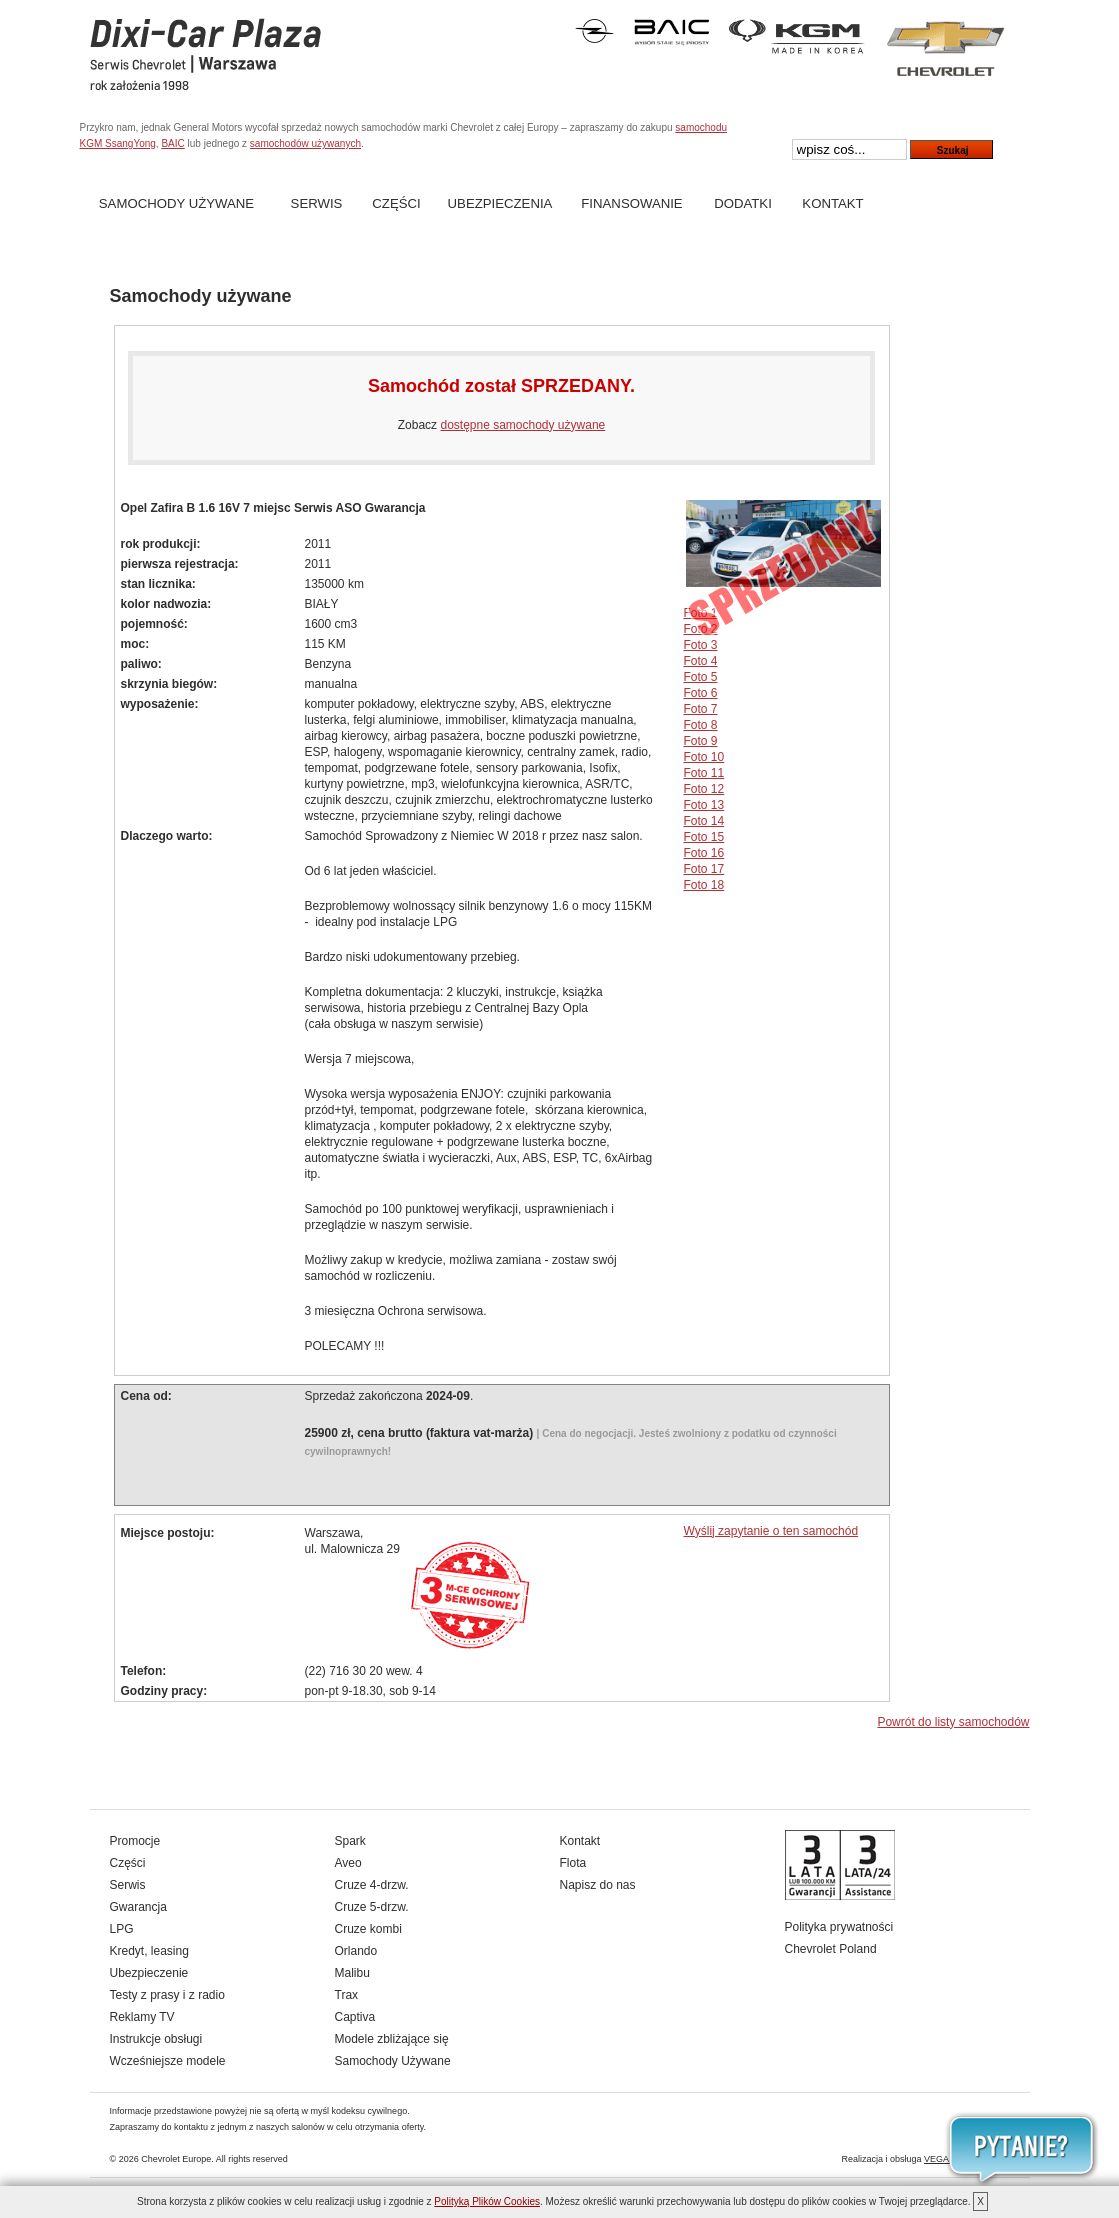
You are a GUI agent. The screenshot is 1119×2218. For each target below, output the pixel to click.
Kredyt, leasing (149, 1951)
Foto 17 (704, 869)
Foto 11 (704, 773)
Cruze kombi (368, 1929)
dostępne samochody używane (522, 425)
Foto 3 (701, 645)
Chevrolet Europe (176, 2159)
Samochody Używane (176, 203)
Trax (347, 1995)
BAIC (172, 143)
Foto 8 (701, 725)
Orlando (356, 1951)
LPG (122, 1929)
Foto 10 (704, 757)
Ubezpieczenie (149, 1973)
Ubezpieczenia (500, 203)
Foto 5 (701, 677)
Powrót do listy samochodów (953, 1722)
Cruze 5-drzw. (372, 1907)
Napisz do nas (598, 1885)
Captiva (355, 2017)
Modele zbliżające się (392, 2039)
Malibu (352, 1973)
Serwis (317, 203)
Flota (573, 1863)
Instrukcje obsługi (156, 2039)
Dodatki (743, 203)
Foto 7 (701, 709)
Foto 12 (704, 789)
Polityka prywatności (839, 1927)
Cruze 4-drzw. (372, 1885)
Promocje (135, 1841)
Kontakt (832, 203)
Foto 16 (704, 853)
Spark (350, 1841)
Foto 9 (701, 741)
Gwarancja (138, 1907)
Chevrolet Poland (831, 1949)
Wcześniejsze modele (168, 2061)
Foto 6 (701, 693)
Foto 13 (704, 805)
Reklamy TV (142, 2017)
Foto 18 (704, 885)
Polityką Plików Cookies (487, 2201)
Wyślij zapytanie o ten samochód (771, 1531)
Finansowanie (631, 203)
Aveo (348, 1863)
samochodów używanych (305, 143)
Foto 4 (701, 661)
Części (396, 203)
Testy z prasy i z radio (167, 1995)
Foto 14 (704, 821)
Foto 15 (704, 837)
